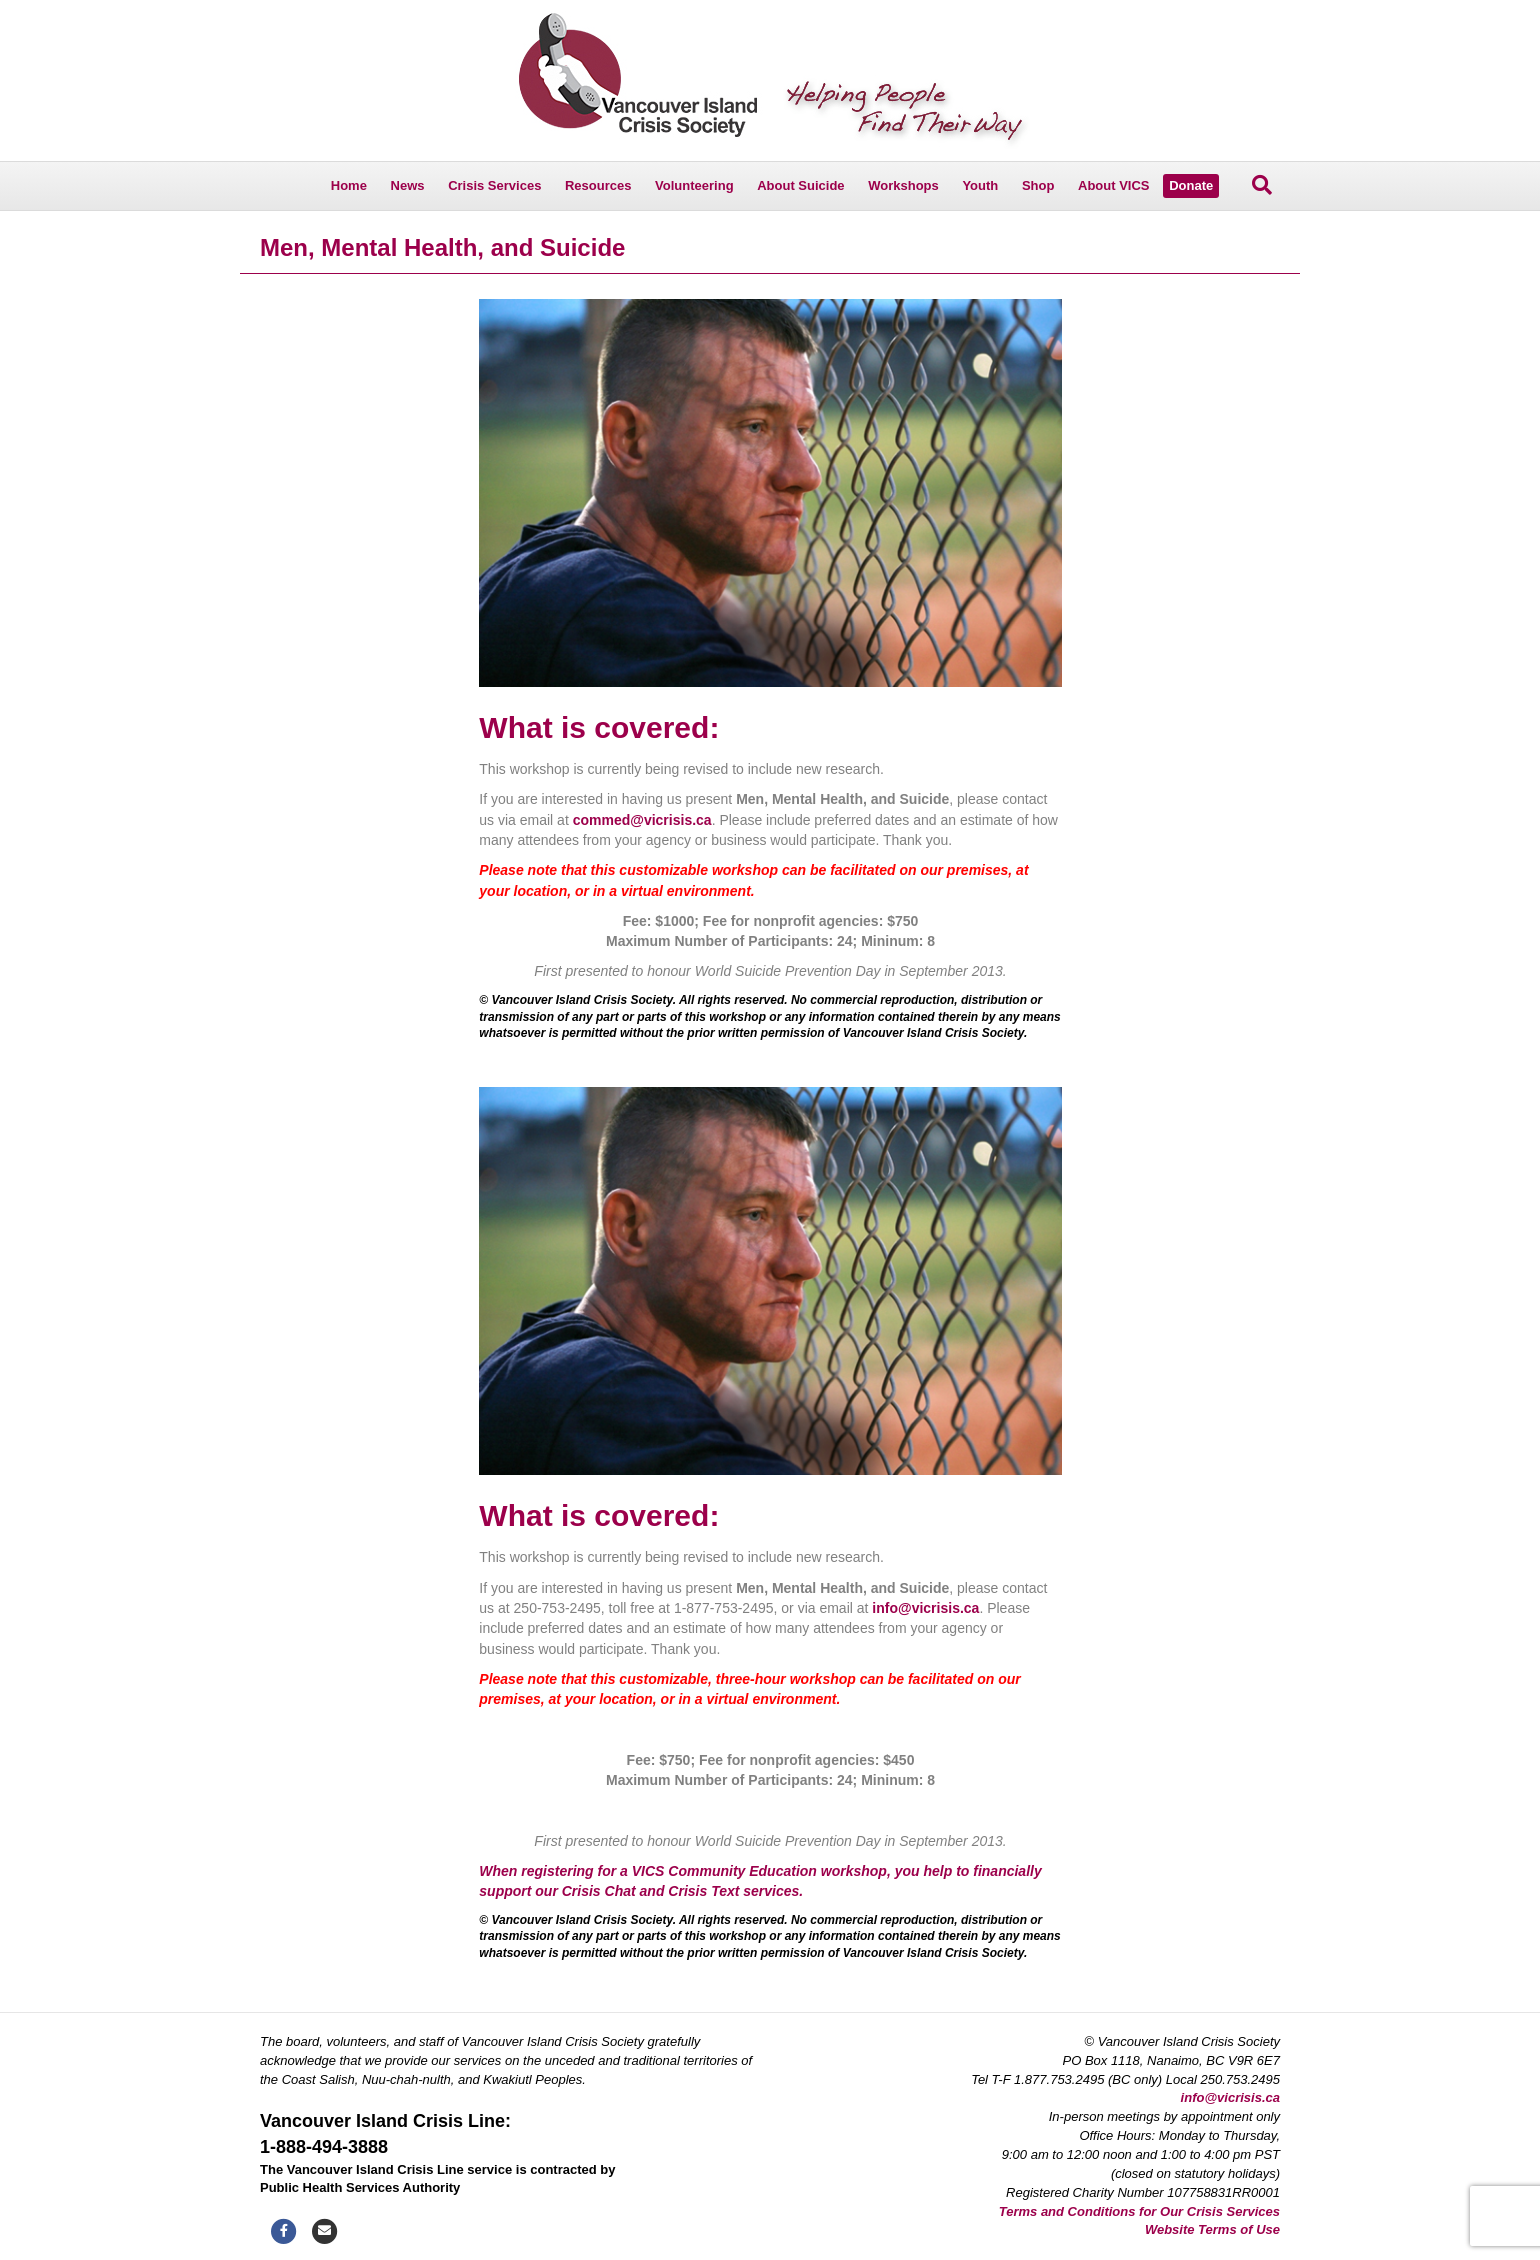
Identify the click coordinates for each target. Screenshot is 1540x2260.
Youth (980, 185)
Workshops (903, 185)
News (408, 185)
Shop (1038, 185)
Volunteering (694, 185)
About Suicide (800, 185)
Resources (598, 185)
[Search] (1262, 185)
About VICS (1114, 185)
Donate (1191, 185)
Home (349, 185)
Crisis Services (494, 185)
